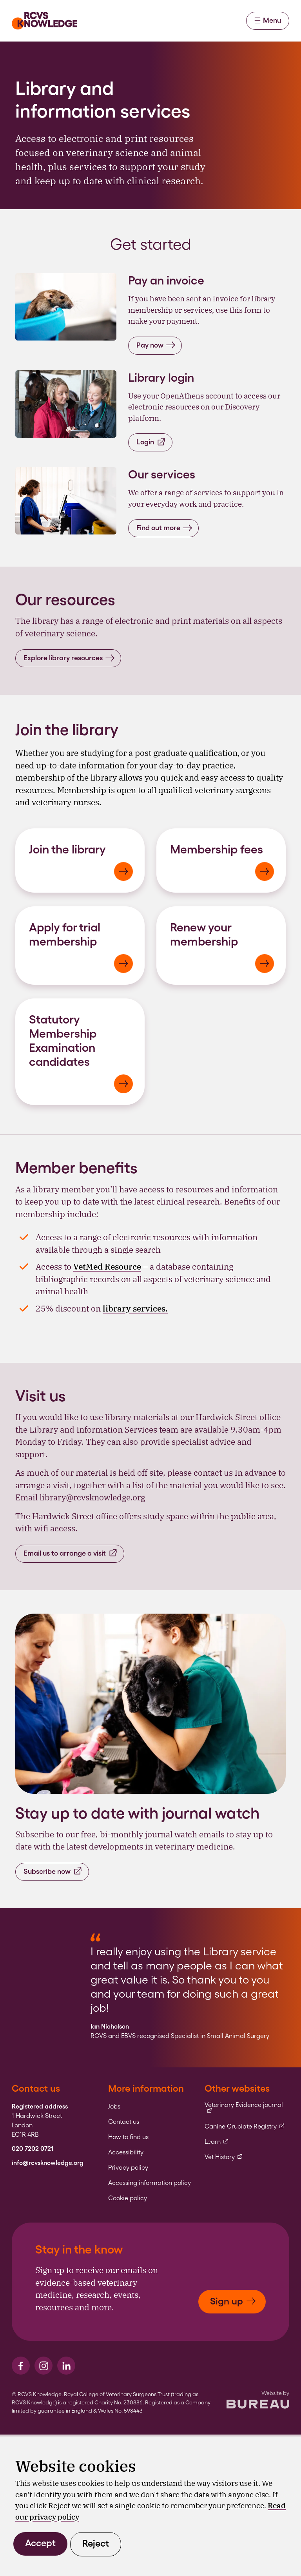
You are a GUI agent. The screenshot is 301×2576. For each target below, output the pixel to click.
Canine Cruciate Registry (245, 2126)
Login (151, 442)
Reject (95, 2543)
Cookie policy (127, 2198)
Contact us (123, 2122)
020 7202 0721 (32, 2149)
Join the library (67, 849)
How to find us (128, 2137)
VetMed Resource (107, 1266)
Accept (40, 2543)
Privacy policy (128, 2168)
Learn (217, 2142)
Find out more (164, 528)
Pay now (156, 345)
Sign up (233, 2301)
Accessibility (125, 2152)
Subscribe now (53, 1871)
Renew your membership (204, 934)
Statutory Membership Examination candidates (62, 1040)
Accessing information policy (149, 2183)
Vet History (224, 2157)
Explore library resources (69, 658)
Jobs (114, 2106)
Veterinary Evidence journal (247, 2108)
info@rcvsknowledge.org (47, 2163)
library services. (135, 1308)
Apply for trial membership (64, 934)
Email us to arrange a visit (71, 1553)
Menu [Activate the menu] (267, 20)
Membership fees (216, 849)
